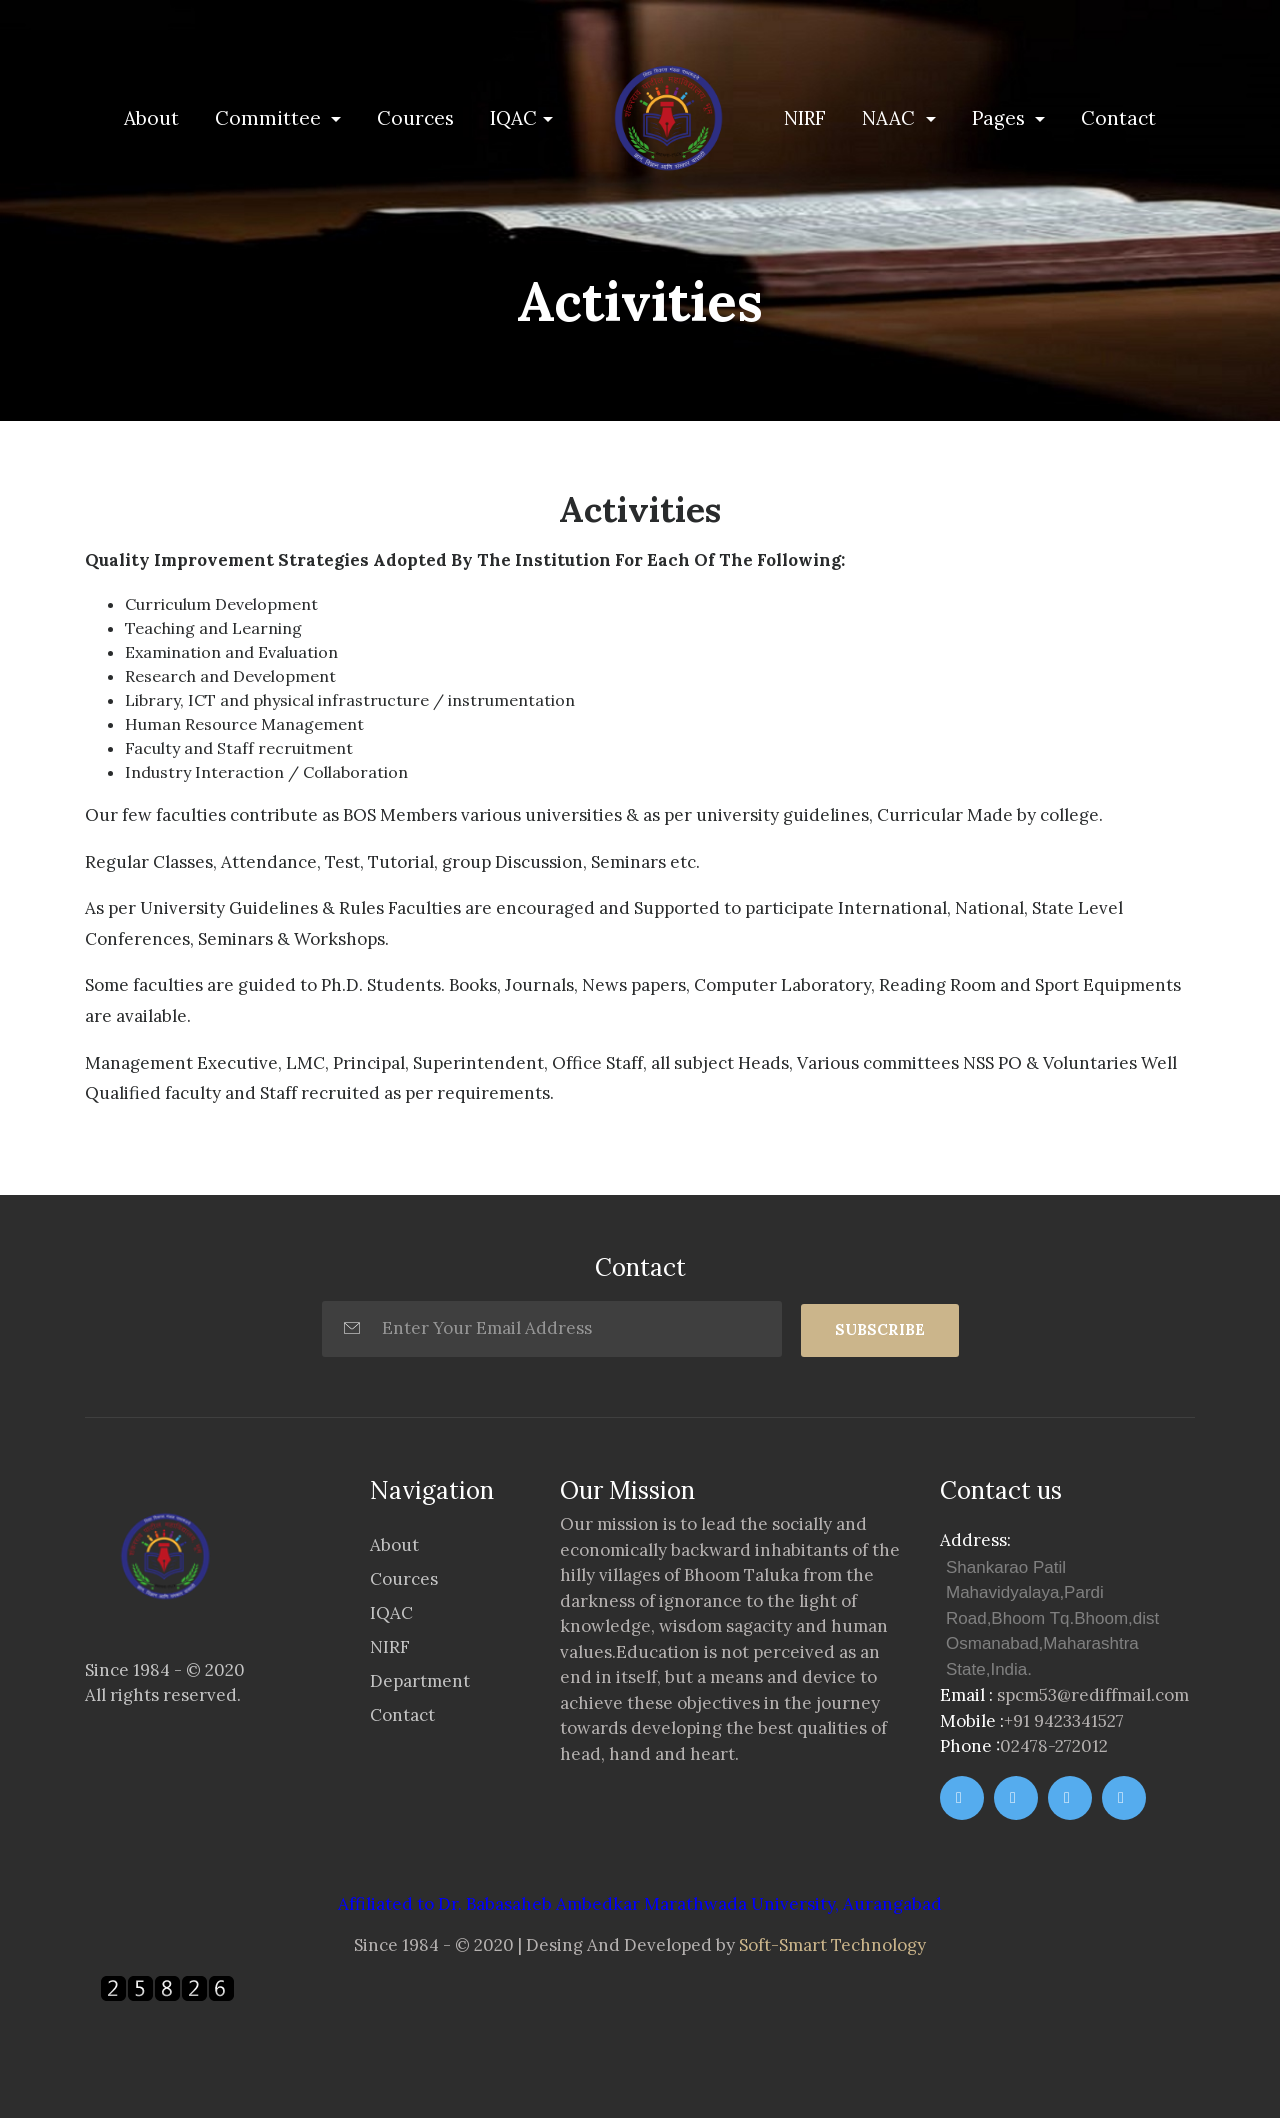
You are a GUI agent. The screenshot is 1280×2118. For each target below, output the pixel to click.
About (155, 116)
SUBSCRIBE (880, 1329)
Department (420, 1681)
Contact (1118, 118)
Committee (270, 118)
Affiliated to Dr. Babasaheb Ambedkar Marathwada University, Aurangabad (640, 1904)
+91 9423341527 (1064, 1721)
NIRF (805, 118)
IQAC (513, 118)
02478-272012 (1054, 1746)
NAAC (891, 118)
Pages (1001, 118)
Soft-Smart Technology (832, 1945)
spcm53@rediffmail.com (1093, 1695)
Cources (415, 118)
